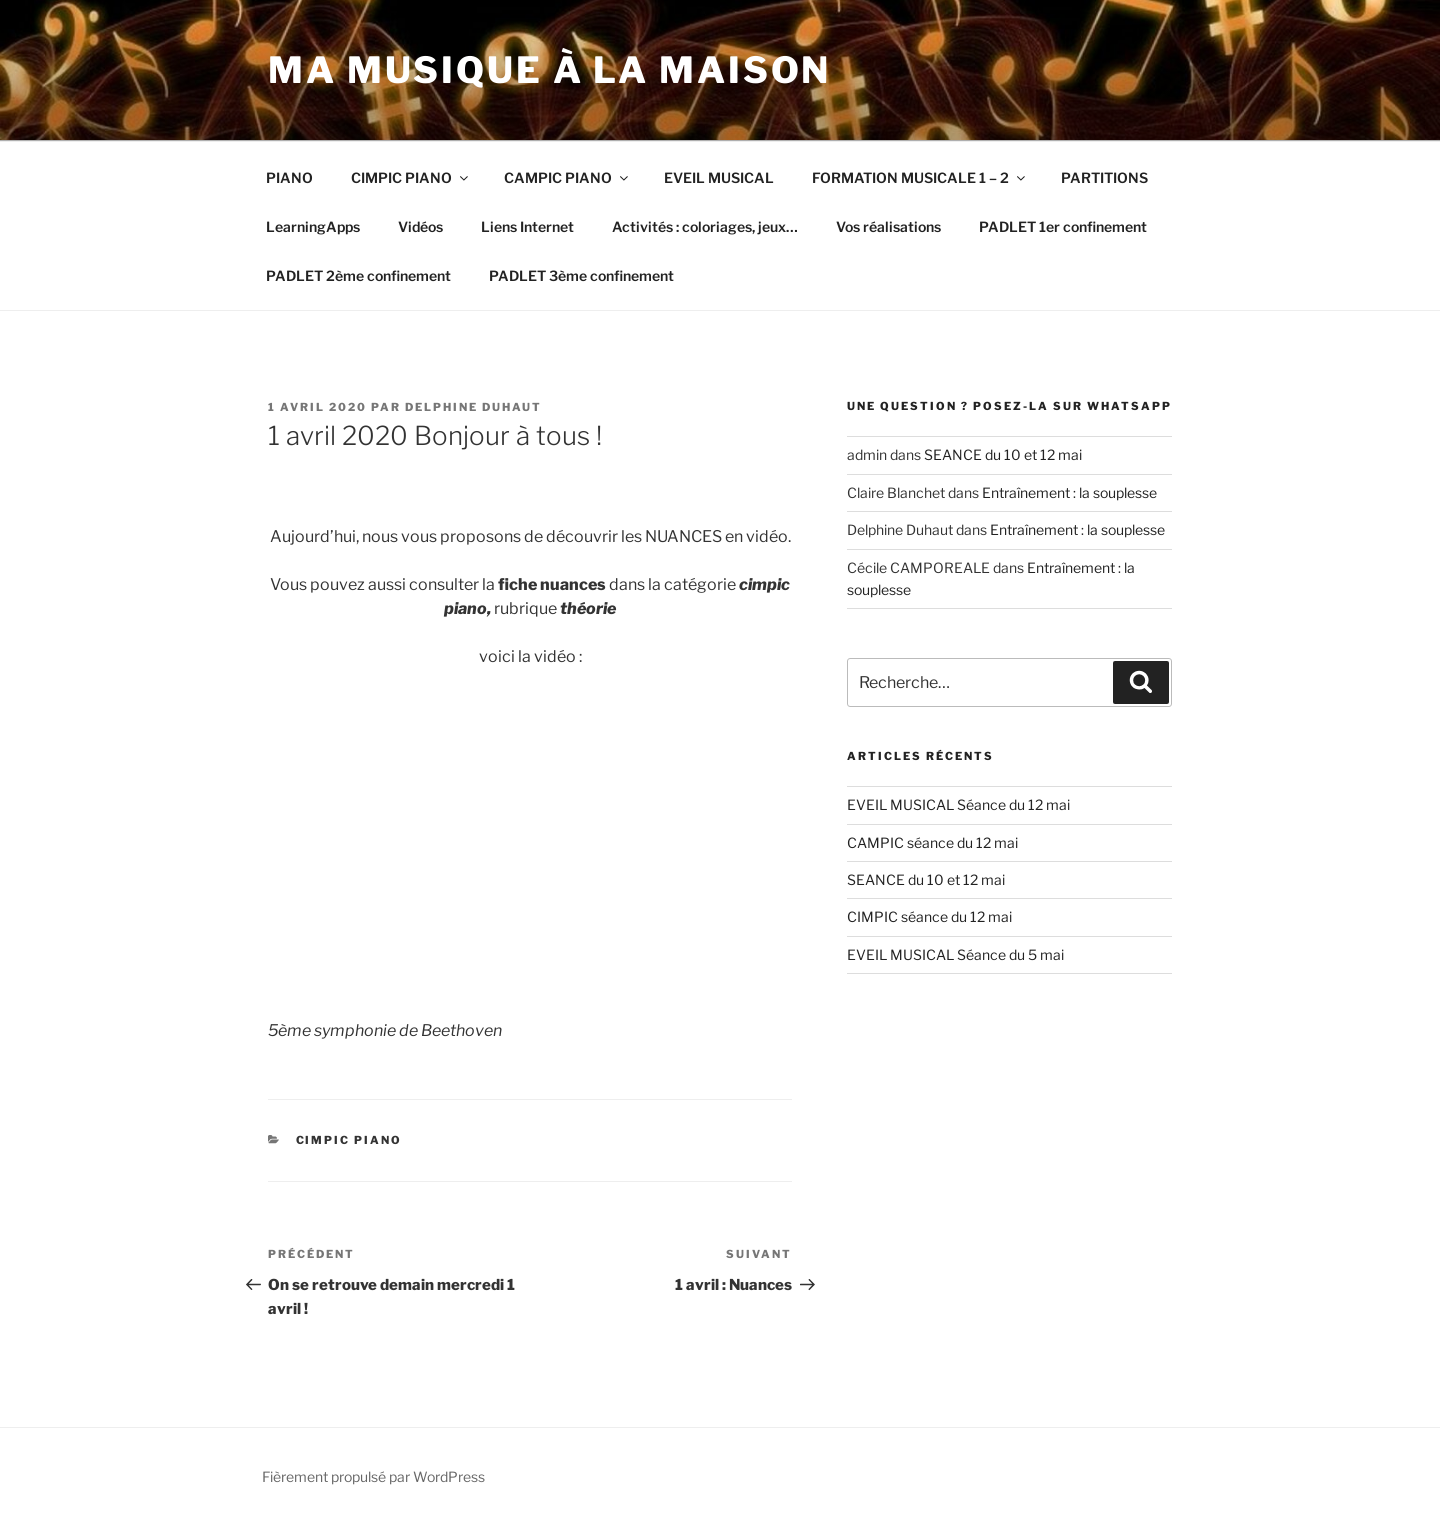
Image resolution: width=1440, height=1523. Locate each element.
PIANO (289, 177)
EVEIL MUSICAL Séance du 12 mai (958, 804)
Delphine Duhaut (473, 407)
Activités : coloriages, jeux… (705, 226)
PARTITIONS (1104, 177)
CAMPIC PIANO (567, 177)
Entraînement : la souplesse (1069, 492)
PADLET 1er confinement (1063, 226)
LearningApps (313, 226)
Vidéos (420, 226)
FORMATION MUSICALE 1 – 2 (920, 177)
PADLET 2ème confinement (358, 275)
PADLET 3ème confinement (581, 275)
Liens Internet (527, 226)
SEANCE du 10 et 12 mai (1003, 454)
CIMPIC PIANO (411, 177)
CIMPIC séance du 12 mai (929, 916)
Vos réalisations (888, 226)
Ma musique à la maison (549, 70)
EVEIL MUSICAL (719, 177)
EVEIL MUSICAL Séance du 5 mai (955, 954)
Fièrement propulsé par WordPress (373, 1476)
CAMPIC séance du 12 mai (932, 842)
